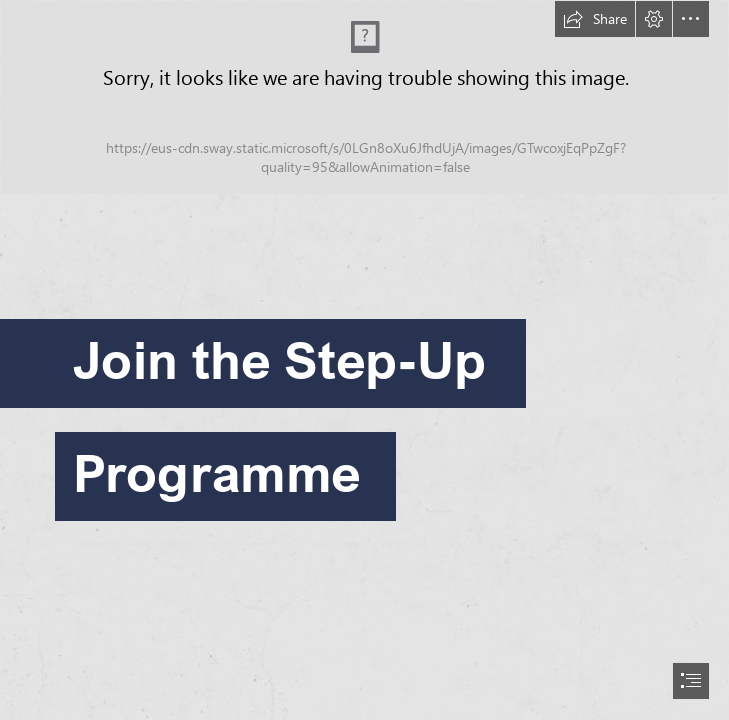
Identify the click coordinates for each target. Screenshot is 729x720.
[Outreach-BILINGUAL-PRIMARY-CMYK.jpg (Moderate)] (364, 97)
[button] (595, 19)
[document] (364, 360)
